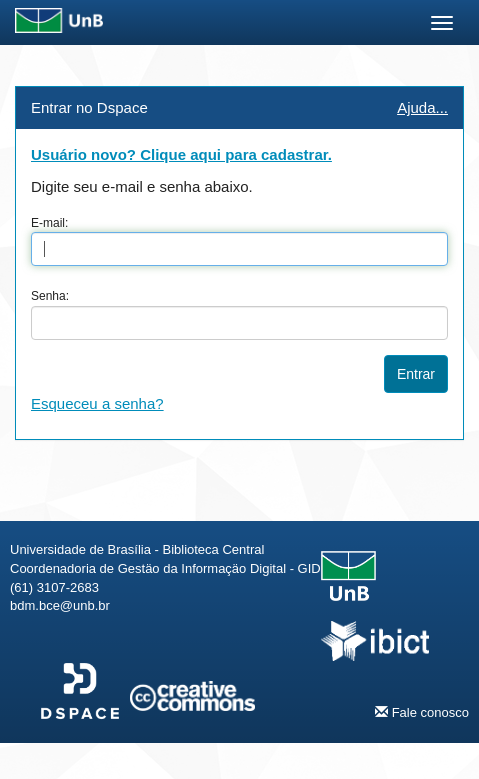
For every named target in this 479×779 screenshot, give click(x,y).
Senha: (50, 296)
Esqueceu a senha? (97, 403)
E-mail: (49, 223)
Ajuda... (422, 107)
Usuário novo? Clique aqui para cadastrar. (181, 154)
